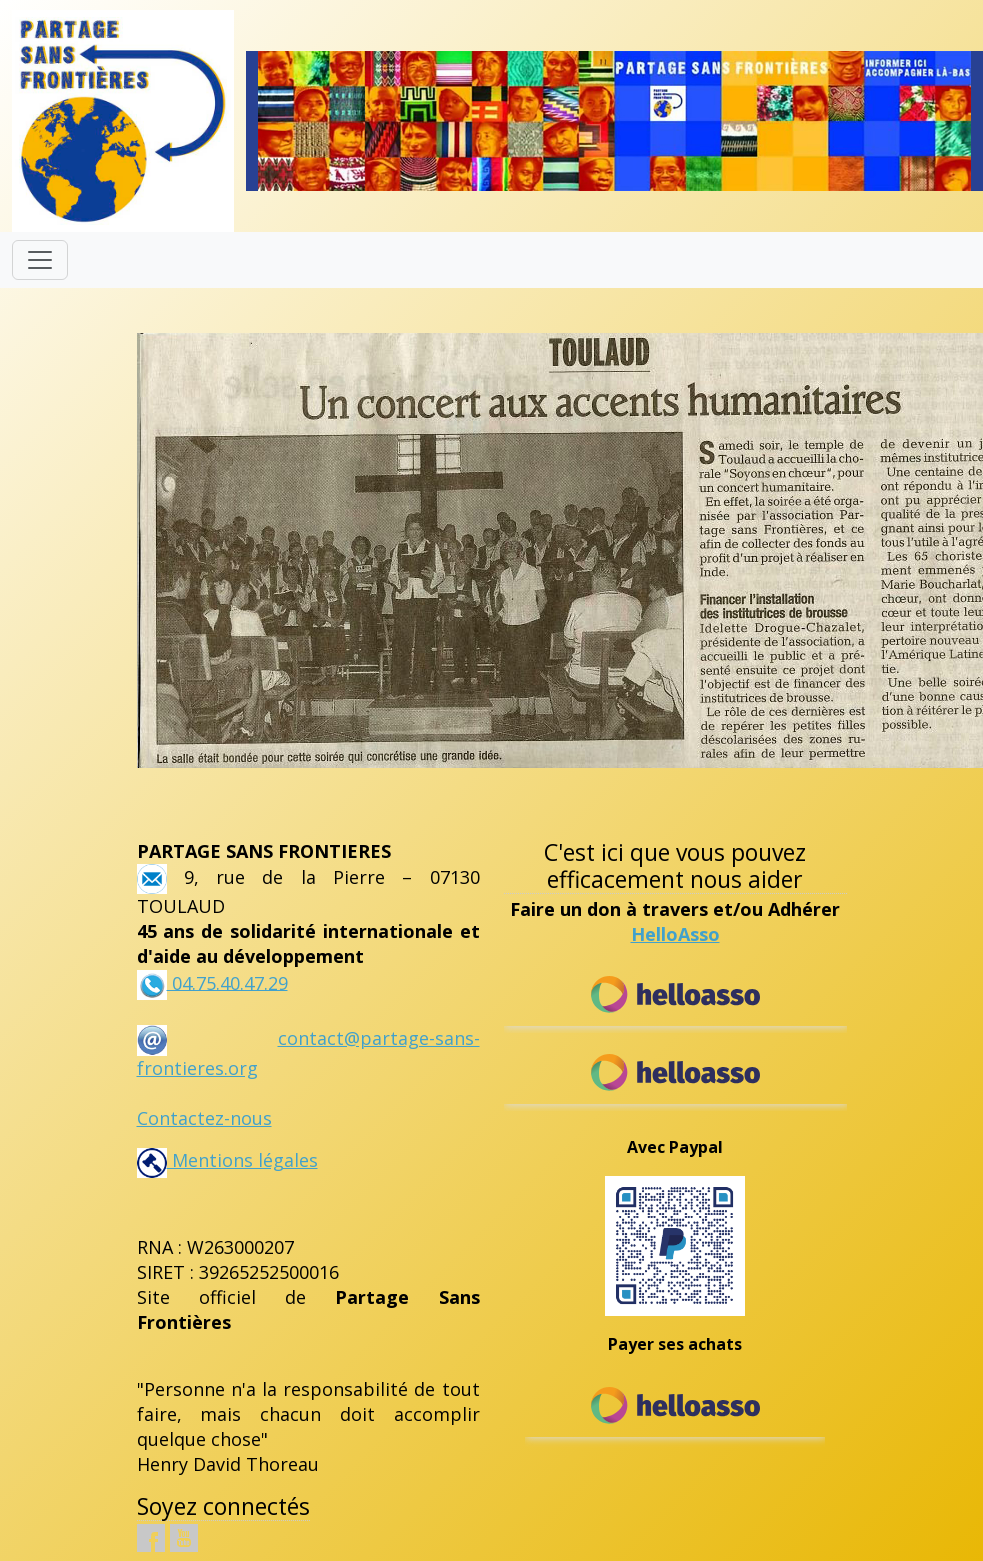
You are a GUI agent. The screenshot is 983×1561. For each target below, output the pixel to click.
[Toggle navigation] (40, 260)
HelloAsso (675, 934)
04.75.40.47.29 (227, 982)
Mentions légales (227, 1160)
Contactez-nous (204, 1118)
